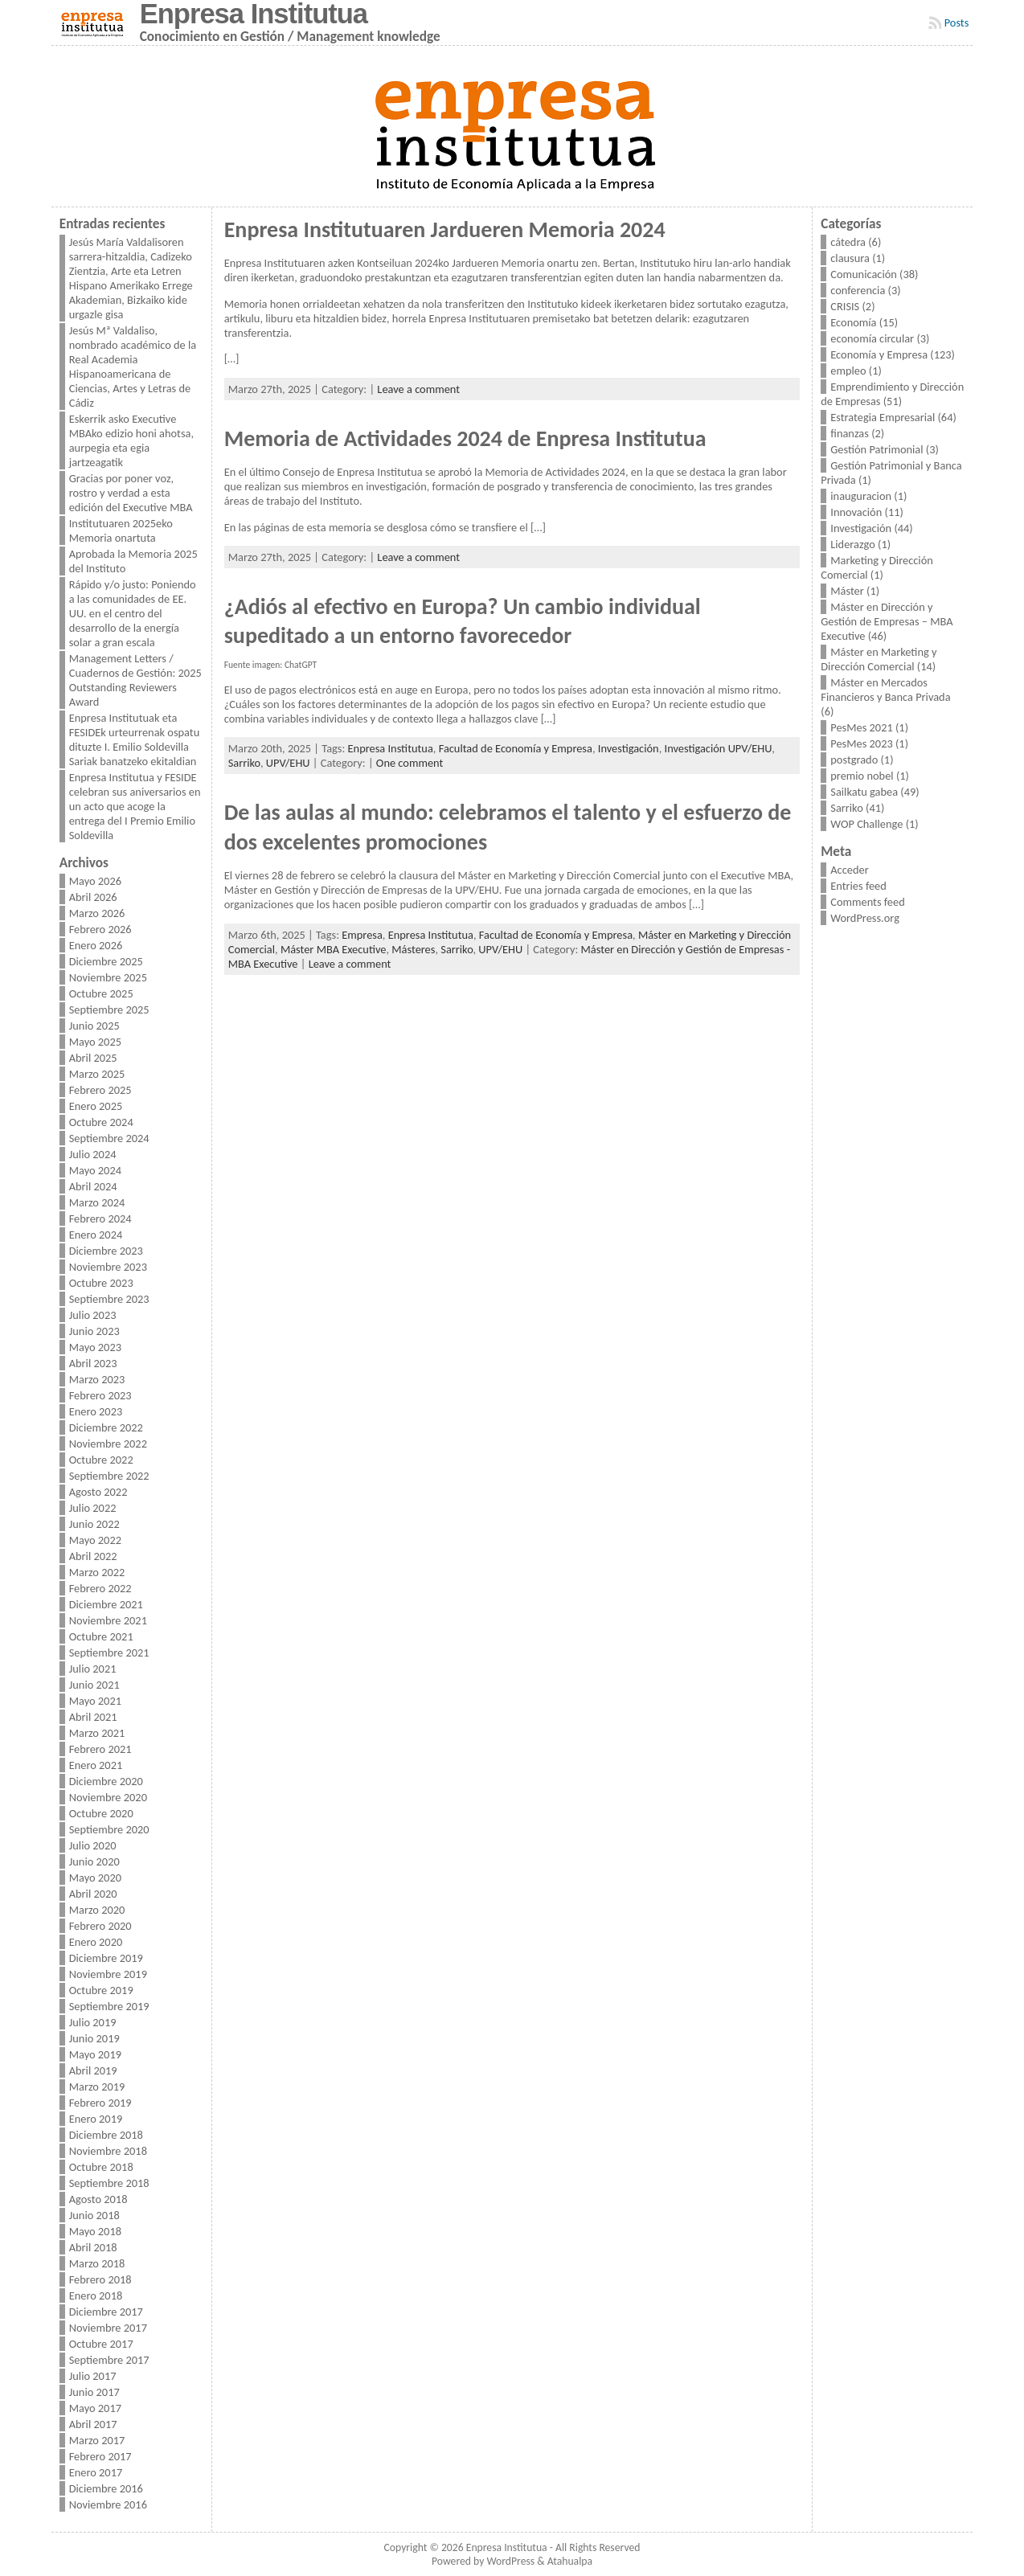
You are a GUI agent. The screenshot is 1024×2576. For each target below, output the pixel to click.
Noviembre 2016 (108, 2504)
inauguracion (860, 496)
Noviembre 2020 (108, 1797)
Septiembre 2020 (109, 1829)
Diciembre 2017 (106, 2311)
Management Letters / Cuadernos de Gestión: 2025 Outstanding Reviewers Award (135, 680)
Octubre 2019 (101, 1990)
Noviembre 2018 (108, 2151)
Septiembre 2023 (109, 1299)
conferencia (857, 290)
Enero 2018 (96, 2295)
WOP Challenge (866, 824)
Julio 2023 (93, 1315)
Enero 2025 (96, 1106)
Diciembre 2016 (106, 2488)
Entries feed (858, 885)
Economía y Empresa (879, 354)
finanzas (849, 433)
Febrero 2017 (100, 2456)
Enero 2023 (96, 1411)
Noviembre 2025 (108, 977)
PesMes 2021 (861, 727)
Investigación (628, 748)
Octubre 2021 (101, 1636)
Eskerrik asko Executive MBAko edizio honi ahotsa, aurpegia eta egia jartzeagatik (131, 440)
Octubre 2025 (101, 993)
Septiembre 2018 (109, 2183)
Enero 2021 (96, 1765)
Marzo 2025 (97, 1074)
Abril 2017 (93, 2424)
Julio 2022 (93, 1508)
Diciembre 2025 (106, 961)
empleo (848, 370)
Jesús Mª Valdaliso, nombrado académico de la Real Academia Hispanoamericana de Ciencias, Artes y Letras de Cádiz (132, 366)
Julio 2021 (93, 1668)
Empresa (362, 935)
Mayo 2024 (95, 1170)
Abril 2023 (93, 1363)
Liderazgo (852, 544)
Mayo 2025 (95, 1041)
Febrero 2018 (100, 2279)
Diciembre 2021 (106, 1604)
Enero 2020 (96, 1942)
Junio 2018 (94, 2215)
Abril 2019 (93, 2070)
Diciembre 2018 (106, 2135)
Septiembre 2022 (109, 1475)
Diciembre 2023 (106, 1250)
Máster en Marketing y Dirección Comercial (878, 659)
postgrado (854, 759)
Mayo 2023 (95, 1347)
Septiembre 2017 (109, 2360)
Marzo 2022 (97, 1572)
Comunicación (863, 274)
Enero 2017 (96, 2472)
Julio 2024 (93, 1154)
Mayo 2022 (95, 1540)
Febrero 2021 (100, 1749)
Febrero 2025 (100, 1090)
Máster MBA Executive (334, 949)
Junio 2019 (94, 2038)
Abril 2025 (93, 1057)
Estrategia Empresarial (882, 417)
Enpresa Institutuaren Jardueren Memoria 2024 (445, 229)
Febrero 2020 (100, 1926)
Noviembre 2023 (108, 1266)
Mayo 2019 (95, 2054)
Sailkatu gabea (864, 791)
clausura (850, 258)
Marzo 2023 (97, 1379)
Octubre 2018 (101, 2167)
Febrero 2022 (100, 1588)
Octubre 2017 (101, 2343)
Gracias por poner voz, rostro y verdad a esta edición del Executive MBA (131, 492)
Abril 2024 (93, 1186)
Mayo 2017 (95, 2408)
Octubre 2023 (101, 1283)
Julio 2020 (93, 1845)
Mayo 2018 (95, 2231)
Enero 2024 (96, 1234)
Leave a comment (418, 389)
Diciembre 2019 (106, 1958)
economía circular (872, 338)
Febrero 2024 (100, 1218)
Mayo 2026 (95, 881)
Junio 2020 (94, 1861)
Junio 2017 (94, 2392)
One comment (409, 763)
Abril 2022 (93, 1556)
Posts (956, 22)
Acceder (849, 869)
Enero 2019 (96, 2118)
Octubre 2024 (101, 1122)
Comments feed (867, 902)
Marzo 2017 (97, 2440)
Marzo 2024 (97, 1202)
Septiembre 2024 (109, 1138)
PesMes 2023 (861, 743)
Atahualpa (569, 2561)
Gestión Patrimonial (876, 449)
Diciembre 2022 (106, 1427)
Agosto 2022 (98, 1492)
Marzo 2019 (97, 2086)
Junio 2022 (94, 1524)
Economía (853, 322)
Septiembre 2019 (109, 2006)
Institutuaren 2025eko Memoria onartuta (121, 530)
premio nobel (861, 775)
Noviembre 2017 (108, 2327)
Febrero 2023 (100, 1395)
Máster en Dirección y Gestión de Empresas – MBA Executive (886, 621)
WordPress (510, 2561)
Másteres (413, 949)
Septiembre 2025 (109, 1009)
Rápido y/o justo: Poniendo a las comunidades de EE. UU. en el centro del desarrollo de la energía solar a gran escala (132, 613)
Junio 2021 (94, 1684)
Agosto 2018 (98, 2199)
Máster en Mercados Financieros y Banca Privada (885, 689)
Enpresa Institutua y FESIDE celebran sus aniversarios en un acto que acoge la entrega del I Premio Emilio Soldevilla (135, 806)
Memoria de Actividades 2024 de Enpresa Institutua (465, 438)
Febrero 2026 (100, 929)
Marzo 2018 (97, 2263)
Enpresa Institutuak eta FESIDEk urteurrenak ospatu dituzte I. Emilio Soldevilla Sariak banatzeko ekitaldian (134, 739)
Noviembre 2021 (108, 1620)
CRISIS (844, 306)
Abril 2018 (93, 2247)
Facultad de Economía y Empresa (515, 748)
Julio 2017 (93, 2376)
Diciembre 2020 (106, 1781)
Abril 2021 (93, 1717)
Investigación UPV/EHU (718, 748)
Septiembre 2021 (109, 1652)
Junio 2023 (94, 1331)
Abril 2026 (93, 897)
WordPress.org (864, 918)
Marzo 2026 (97, 913)
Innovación (856, 512)
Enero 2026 (96, 945)
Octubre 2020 (101, 1813)
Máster (847, 591)
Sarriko (244, 763)
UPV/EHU (288, 763)
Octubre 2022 (101, 1459)
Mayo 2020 (95, 1877)
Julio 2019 (93, 2022)
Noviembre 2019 (108, 1974)
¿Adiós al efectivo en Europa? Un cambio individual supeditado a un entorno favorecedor (462, 620)
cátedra (848, 242)
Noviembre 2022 (108, 1443)
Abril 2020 (93, 1893)
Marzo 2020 (97, 1909)
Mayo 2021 (95, 1700)
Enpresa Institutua (390, 748)
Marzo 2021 (97, 1733)
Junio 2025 (94, 1025)
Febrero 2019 (100, 2102)
